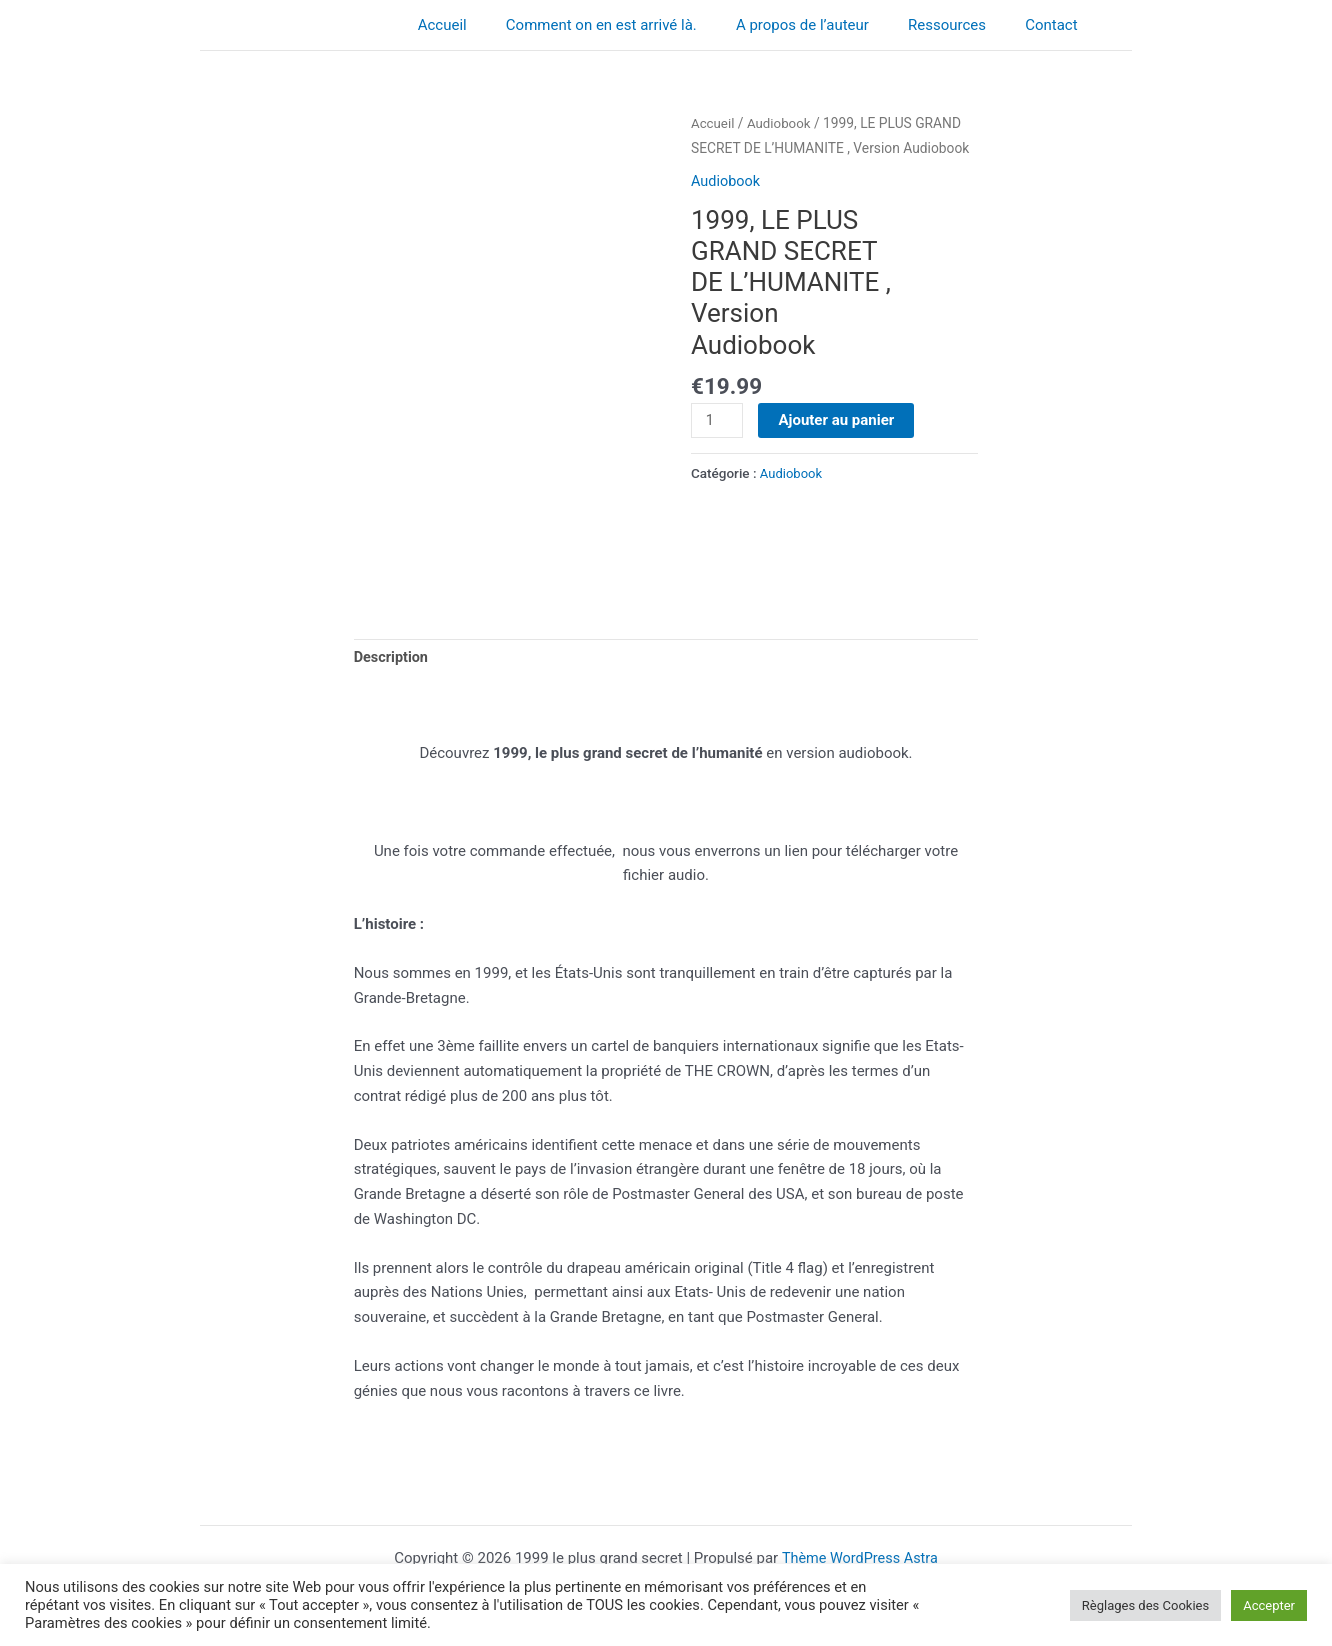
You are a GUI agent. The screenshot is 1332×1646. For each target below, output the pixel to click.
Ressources (961, 25)
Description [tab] (392, 659)
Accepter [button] (1269, 1605)
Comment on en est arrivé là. (633, 25)
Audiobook (782, 123)
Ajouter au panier (838, 419)
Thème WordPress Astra (860, 1558)
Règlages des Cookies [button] (1145, 1605)
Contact (1056, 25)
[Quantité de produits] (718, 420)
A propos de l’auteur (825, 25)
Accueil (483, 25)
